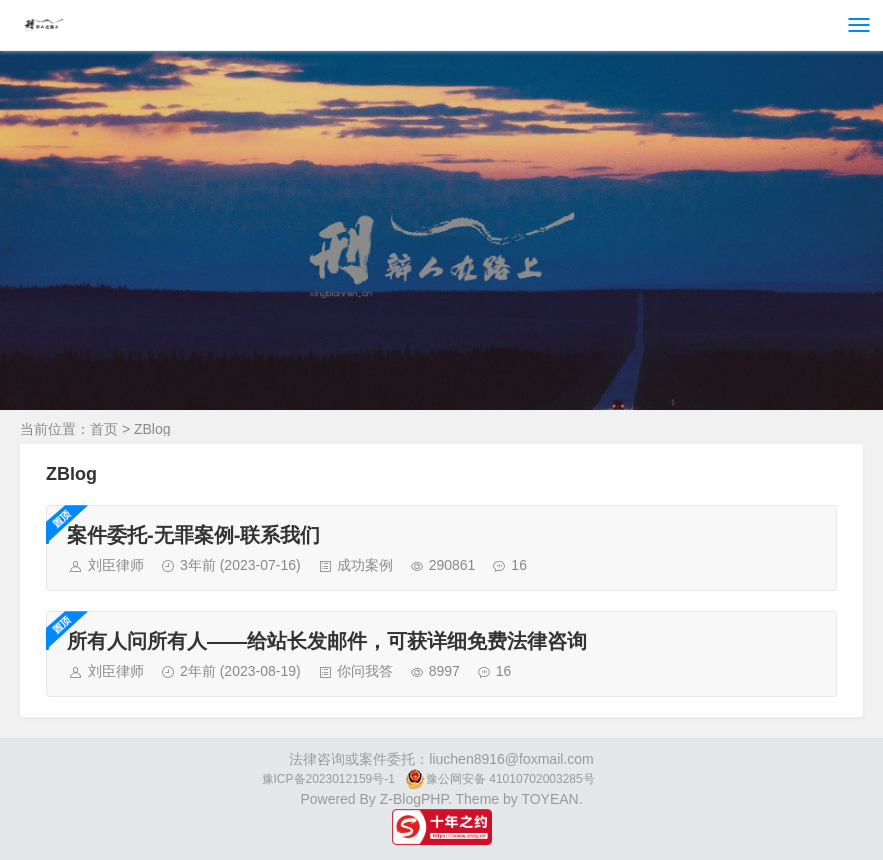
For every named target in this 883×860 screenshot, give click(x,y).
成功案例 (365, 565)
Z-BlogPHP (414, 799)
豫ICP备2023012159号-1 (328, 779)
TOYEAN (549, 799)
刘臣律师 (116, 565)
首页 (104, 429)
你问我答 (365, 671)
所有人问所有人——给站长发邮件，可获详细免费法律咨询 (327, 641)
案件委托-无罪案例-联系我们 (193, 535)
